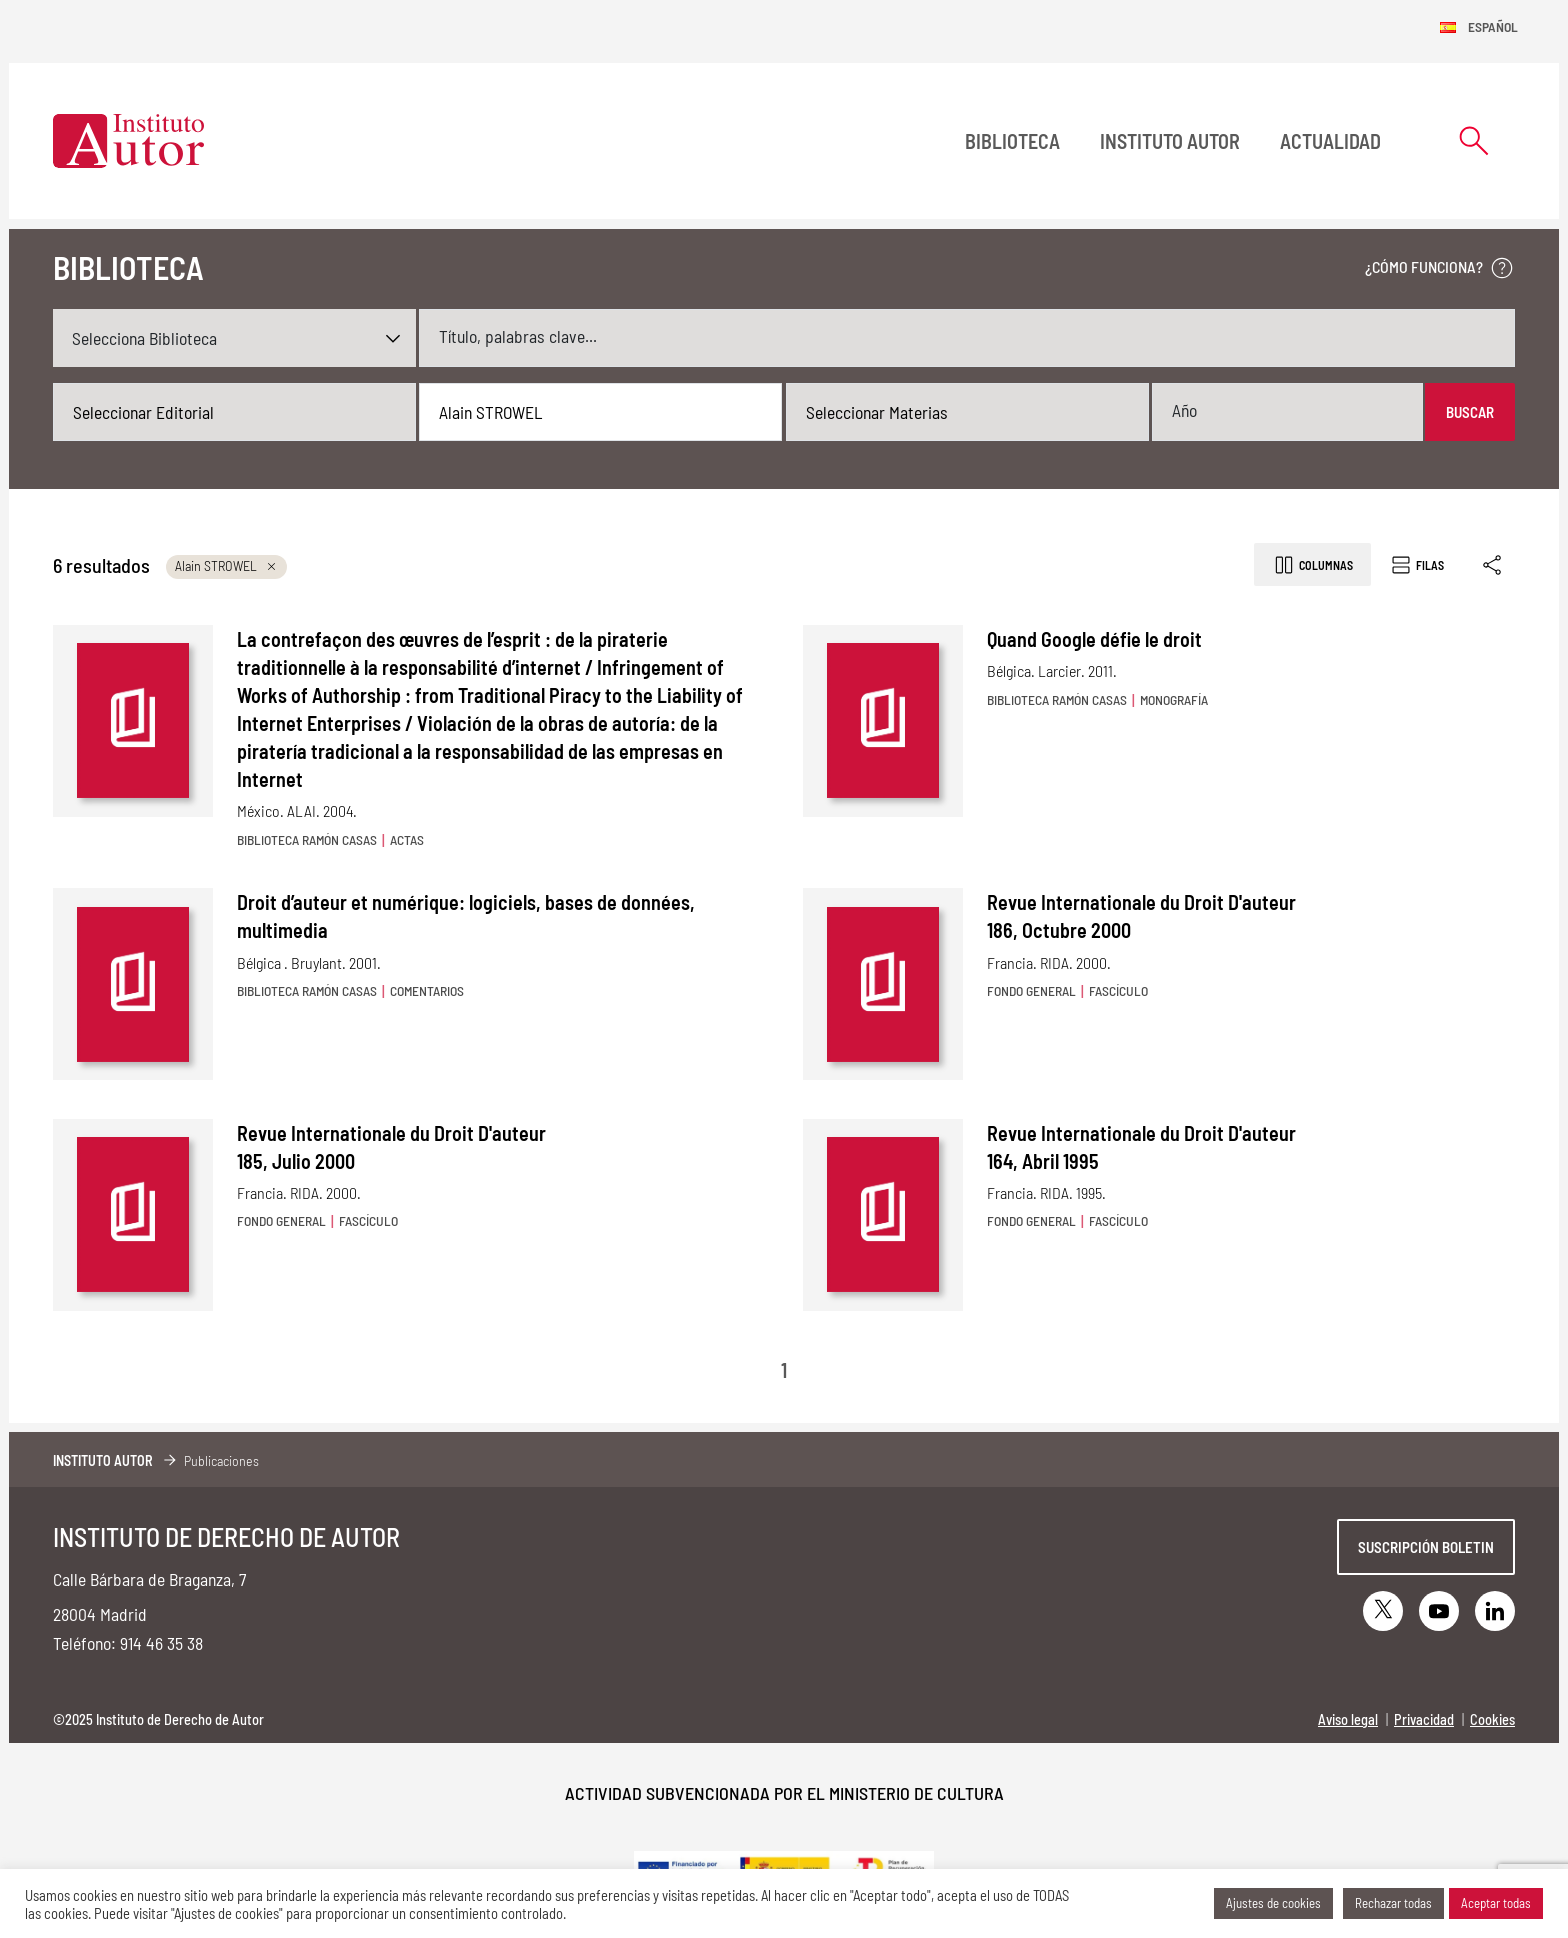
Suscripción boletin (1426, 1547)
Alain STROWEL (226, 565)
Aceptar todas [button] (1496, 1903)
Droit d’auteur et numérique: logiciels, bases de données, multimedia (466, 916)
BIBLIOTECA (1012, 141)
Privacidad (1424, 1719)
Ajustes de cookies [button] (1273, 1903)
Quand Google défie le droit (1094, 639)
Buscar (1470, 412)
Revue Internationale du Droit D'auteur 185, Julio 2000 (391, 1147)
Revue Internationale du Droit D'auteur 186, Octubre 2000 (1141, 916)
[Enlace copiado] (1493, 564)
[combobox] (234, 412)
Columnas (1312, 565)
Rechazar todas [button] (1393, 1903)
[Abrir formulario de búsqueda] (1474, 140)
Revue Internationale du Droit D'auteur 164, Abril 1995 (1141, 1147)
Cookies (1492, 1719)
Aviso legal (1348, 1719)
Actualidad (1330, 141)
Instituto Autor (1170, 141)
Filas (1416, 565)
